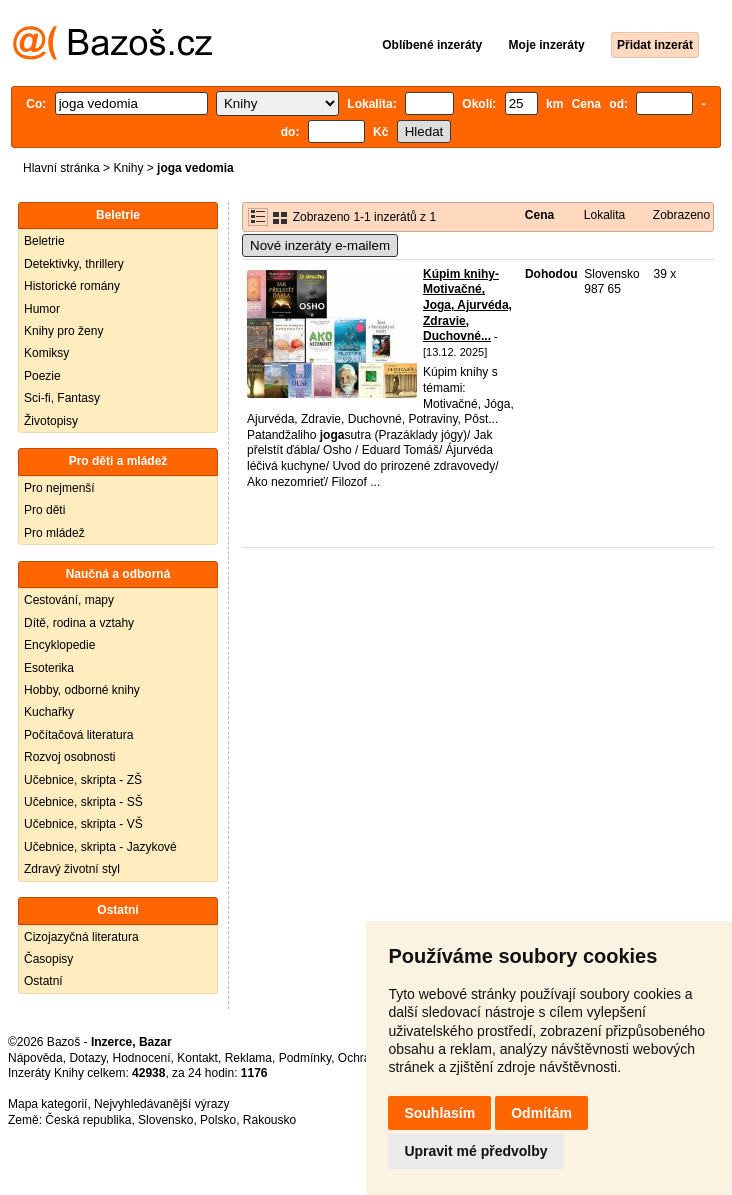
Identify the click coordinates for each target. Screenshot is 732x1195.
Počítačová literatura (78, 735)
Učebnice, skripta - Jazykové (100, 847)
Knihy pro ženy (63, 331)
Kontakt (197, 1058)
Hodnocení (142, 1058)
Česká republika (88, 1120)
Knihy (128, 168)
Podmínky (305, 1058)
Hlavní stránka (61, 168)
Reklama (248, 1058)
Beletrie (44, 241)
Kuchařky (49, 712)
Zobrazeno (681, 215)
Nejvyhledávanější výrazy (161, 1104)
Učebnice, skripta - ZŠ (83, 780)
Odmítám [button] (541, 1113)
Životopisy (51, 421)
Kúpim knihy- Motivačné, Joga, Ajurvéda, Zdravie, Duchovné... (467, 305)
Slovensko (165, 1120)
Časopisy (48, 959)
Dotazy (87, 1058)
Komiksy (46, 353)
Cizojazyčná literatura (81, 937)
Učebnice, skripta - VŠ (83, 824)
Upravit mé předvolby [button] (475, 1151)
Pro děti (44, 510)
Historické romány (72, 286)
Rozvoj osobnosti (69, 757)
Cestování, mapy (69, 600)
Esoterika (49, 668)
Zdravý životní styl (72, 869)
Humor (42, 309)
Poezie (42, 376)
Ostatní (43, 981)
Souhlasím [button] (439, 1113)
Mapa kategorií (47, 1104)
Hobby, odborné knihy (82, 690)
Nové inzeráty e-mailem (320, 245)
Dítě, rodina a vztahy (79, 623)
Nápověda (35, 1058)
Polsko (218, 1120)
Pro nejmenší (59, 488)
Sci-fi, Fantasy (62, 398)
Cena (539, 215)
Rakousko (269, 1120)
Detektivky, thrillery (74, 264)
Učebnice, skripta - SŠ (83, 802)
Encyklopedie (59, 645)
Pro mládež (54, 533)
